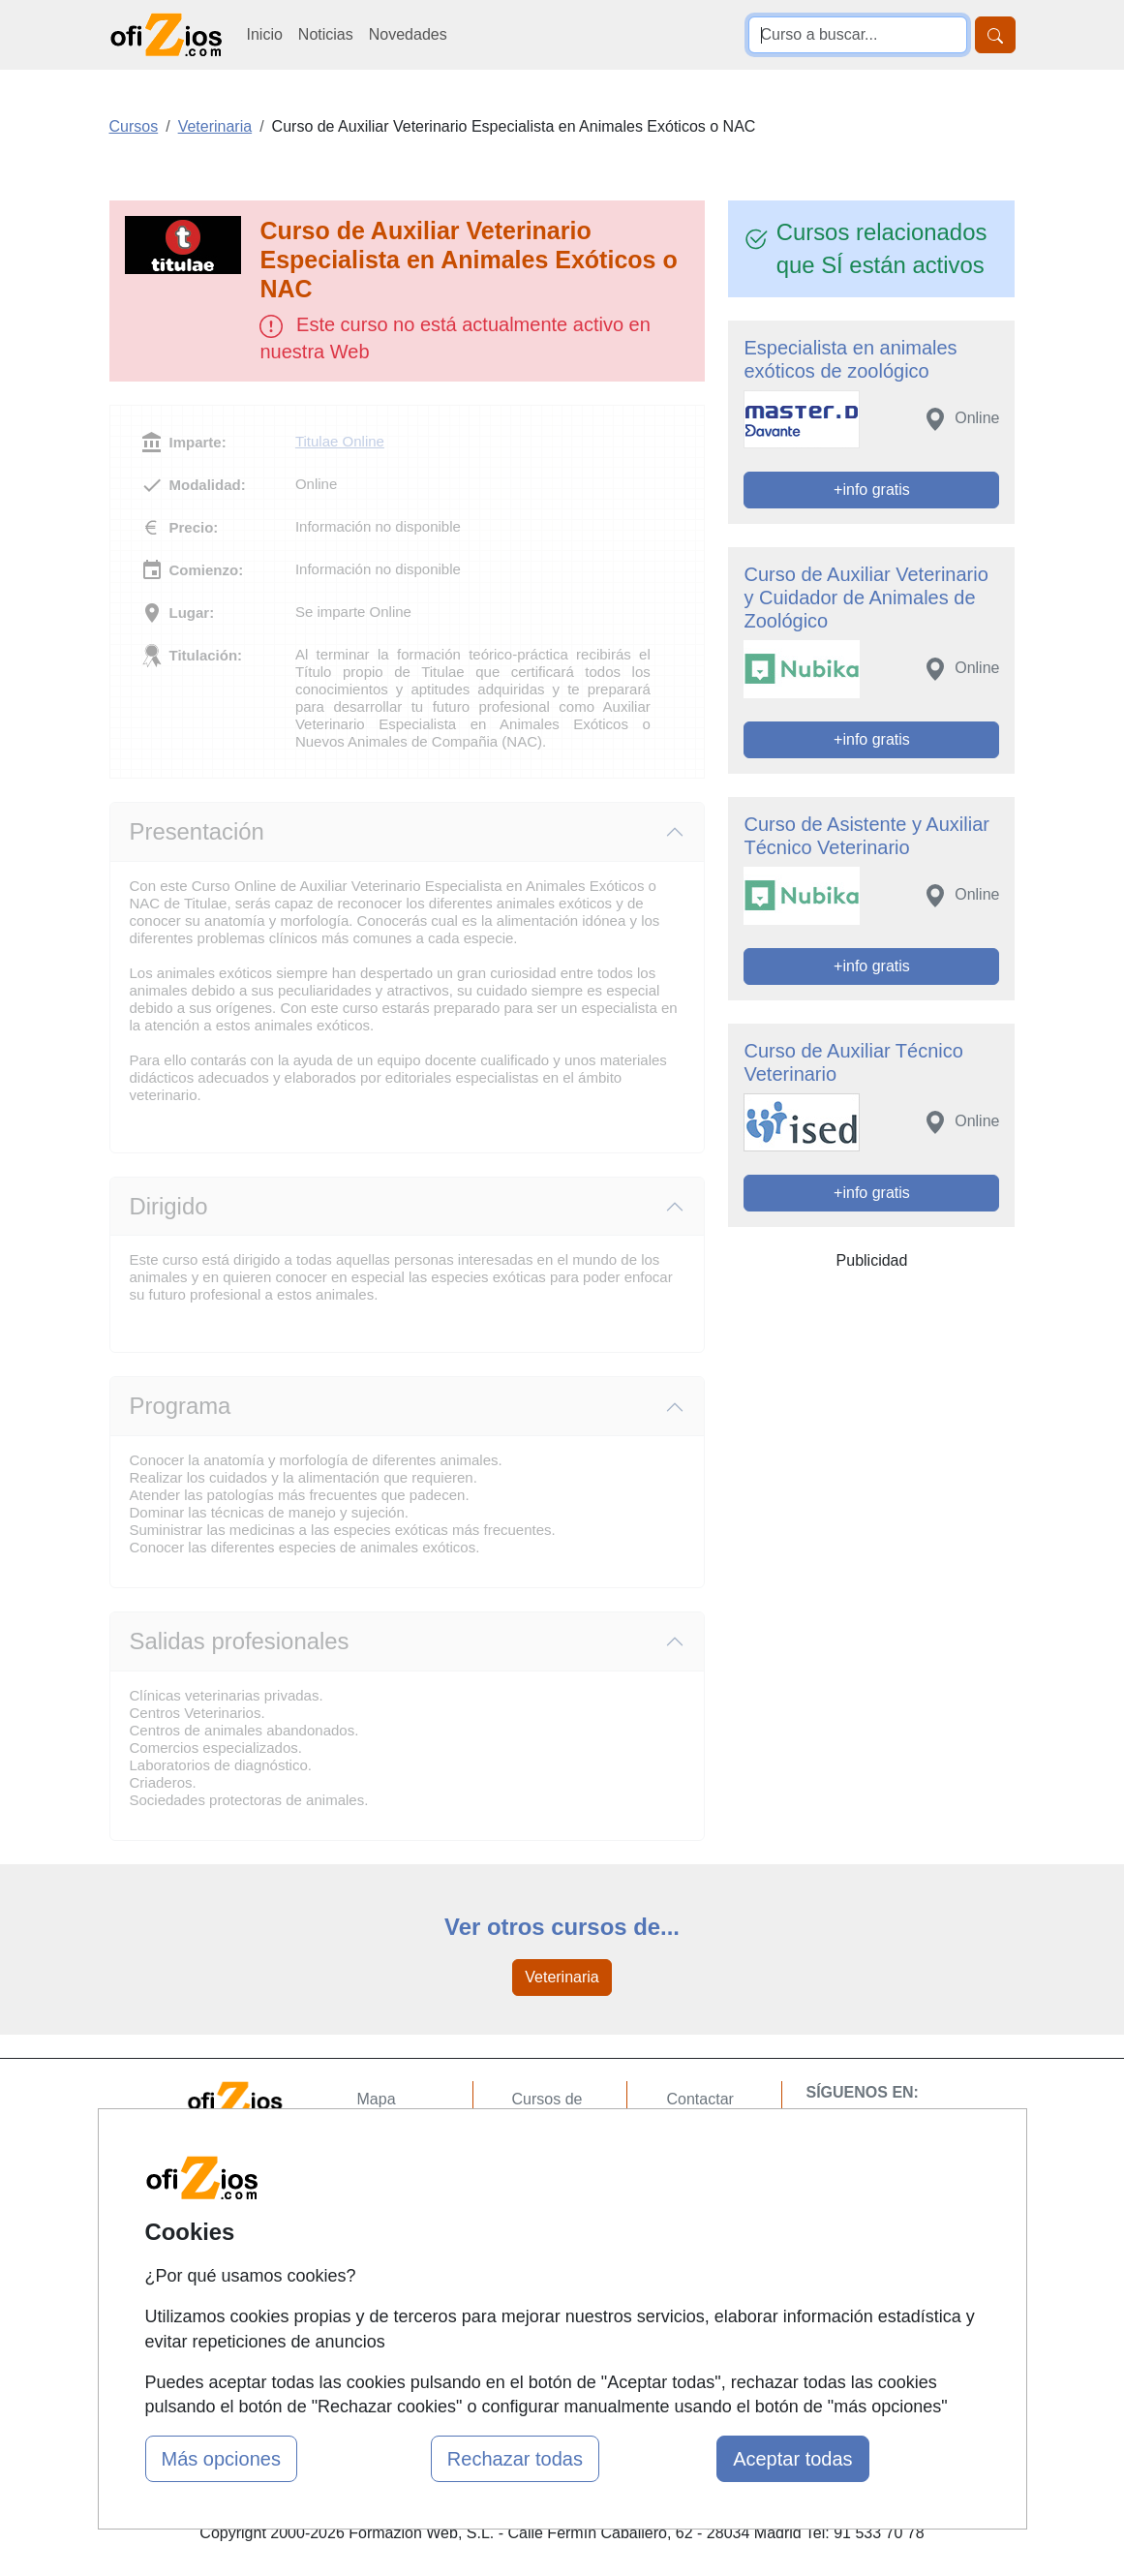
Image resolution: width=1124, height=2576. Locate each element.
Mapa (376, 2099)
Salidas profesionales (239, 1641)
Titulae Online (339, 441)
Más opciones (221, 2458)
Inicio (265, 34)
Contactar (699, 2099)
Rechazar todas (515, 2458)
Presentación (197, 831)
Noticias (325, 34)
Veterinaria (562, 1977)
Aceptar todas (792, 2458)
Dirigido (169, 1206)
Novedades (408, 34)
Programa (180, 1406)
